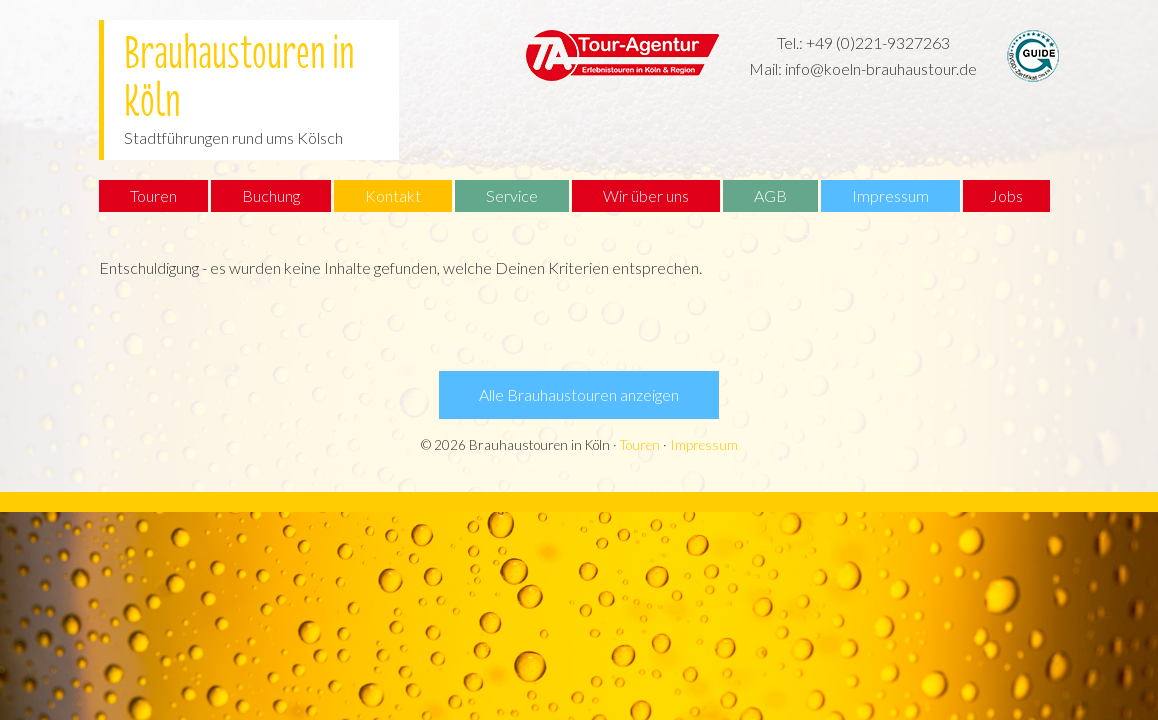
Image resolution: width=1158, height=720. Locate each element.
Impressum (704, 445)
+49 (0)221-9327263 (878, 42)
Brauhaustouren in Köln (239, 68)
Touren (640, 445)
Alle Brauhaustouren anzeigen (579, 394)
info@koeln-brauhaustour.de (881, 68)
